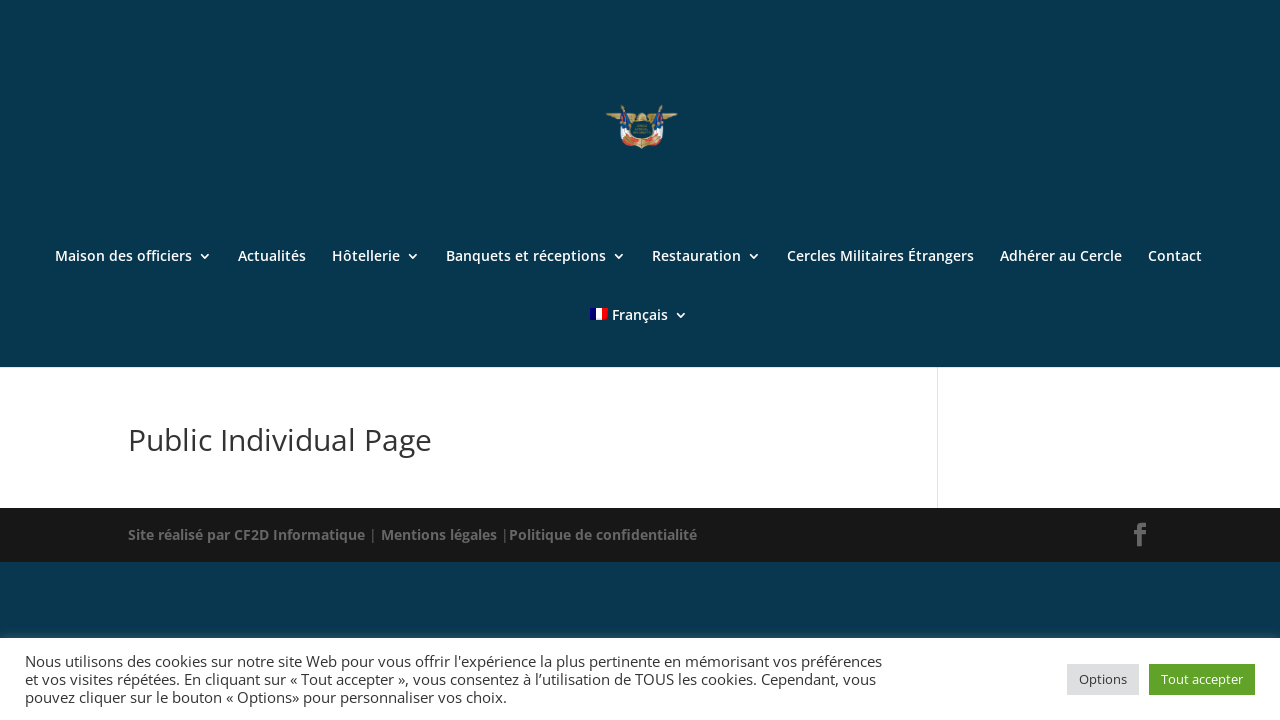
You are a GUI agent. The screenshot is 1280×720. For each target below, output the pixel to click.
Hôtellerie (366, 257)
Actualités (272, 257)
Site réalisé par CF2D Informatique (248, 534)
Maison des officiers (123, 257)
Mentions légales (441, 534)
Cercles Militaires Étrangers (880, 257)
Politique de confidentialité (603, 534)
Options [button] (1103, 679)
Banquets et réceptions (526, 257)
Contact (1175, 257)
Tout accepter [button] (1202, 679)
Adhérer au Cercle (1061, 257)
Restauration (696, 257)
